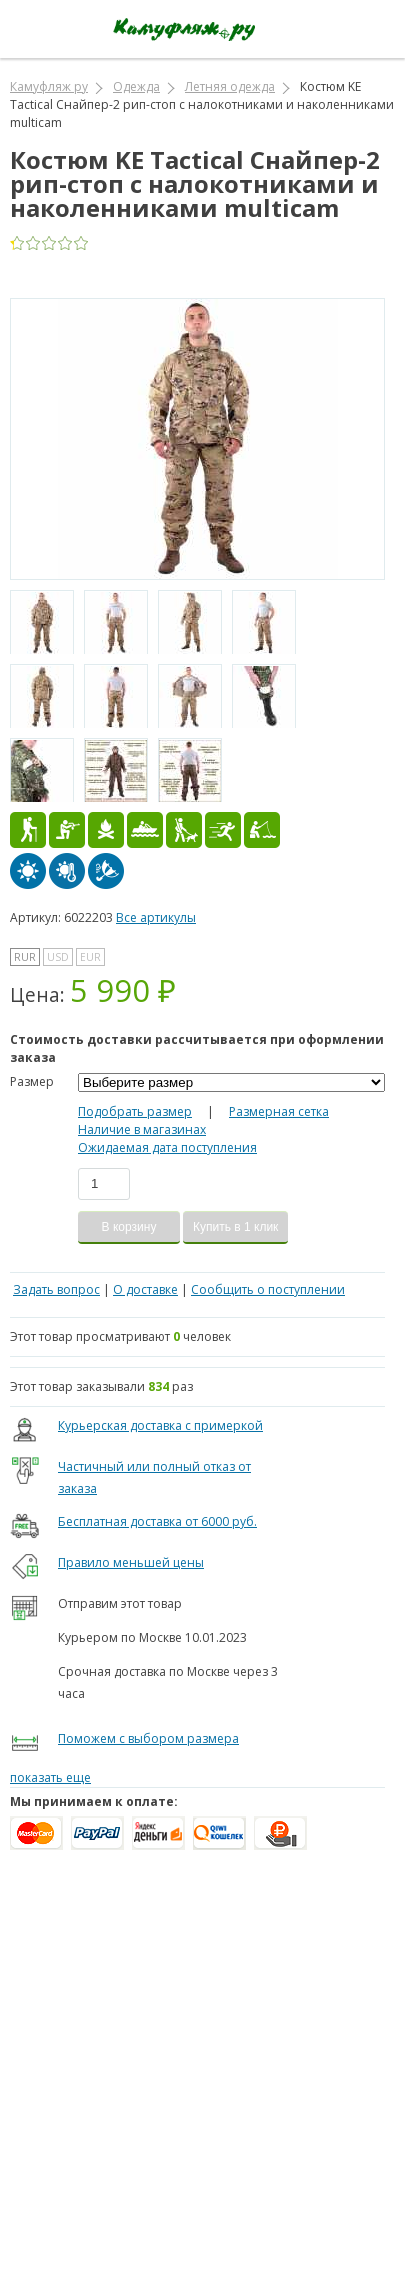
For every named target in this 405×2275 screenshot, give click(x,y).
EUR (90, 957)
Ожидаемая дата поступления (167, 1147)
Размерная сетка (279, 1111)
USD (58, 957)
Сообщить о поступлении (268, 1289)
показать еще (50, 1777)
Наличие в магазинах (142, 1129)
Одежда (136, 86)
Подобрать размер (135, 1111)
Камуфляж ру (49, 86)
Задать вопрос (56, 1289)
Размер (32, 1081)
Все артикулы (156, 917)
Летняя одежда (230, 86)
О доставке (145, 1289)
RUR (25, 957)
